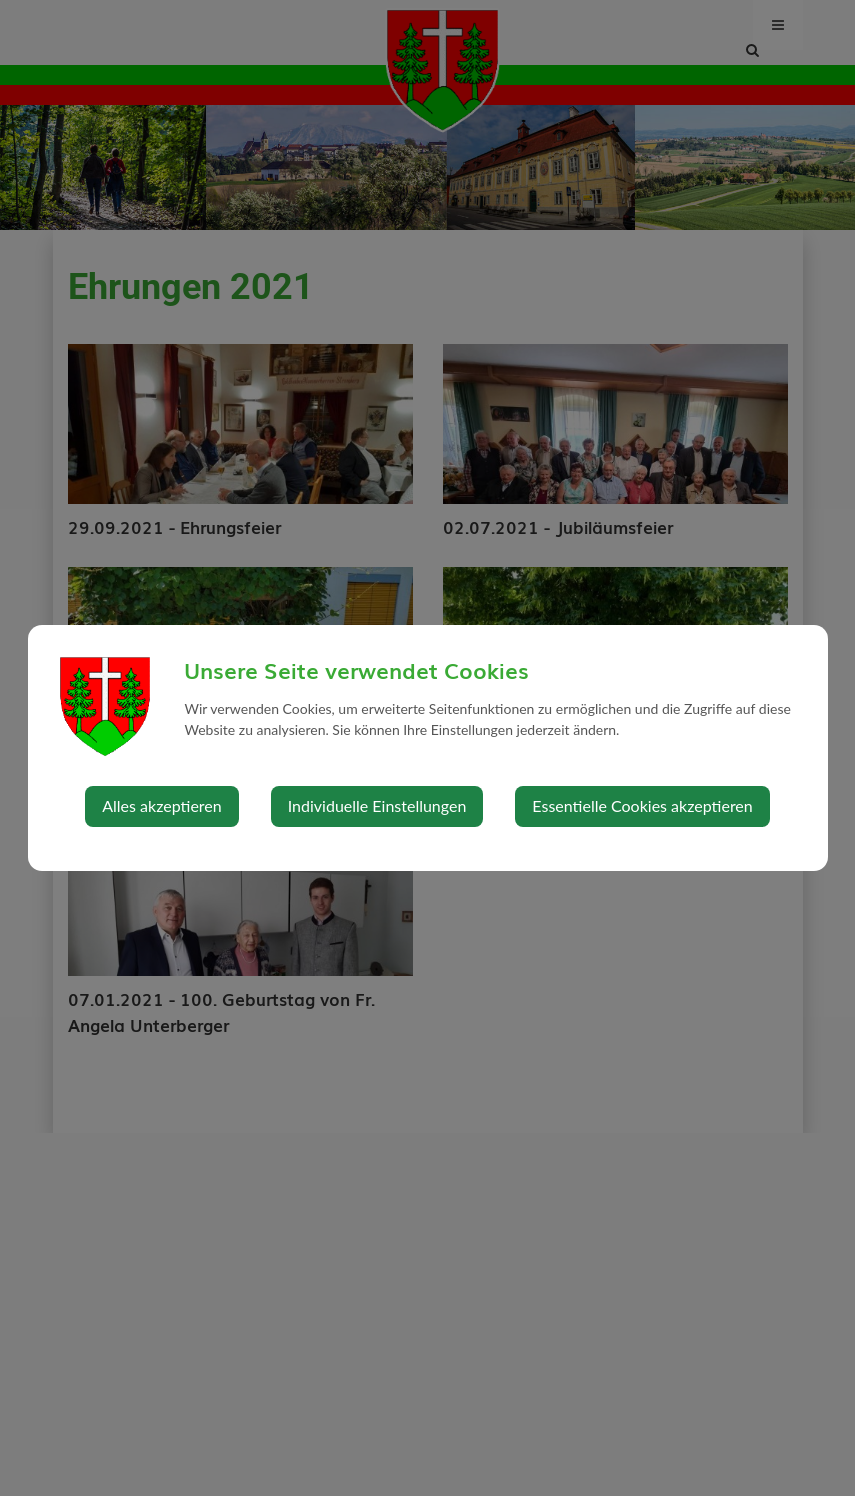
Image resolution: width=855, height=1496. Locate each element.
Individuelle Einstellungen (377, 805)
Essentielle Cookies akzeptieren (642, 805)
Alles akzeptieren (161, 805)
